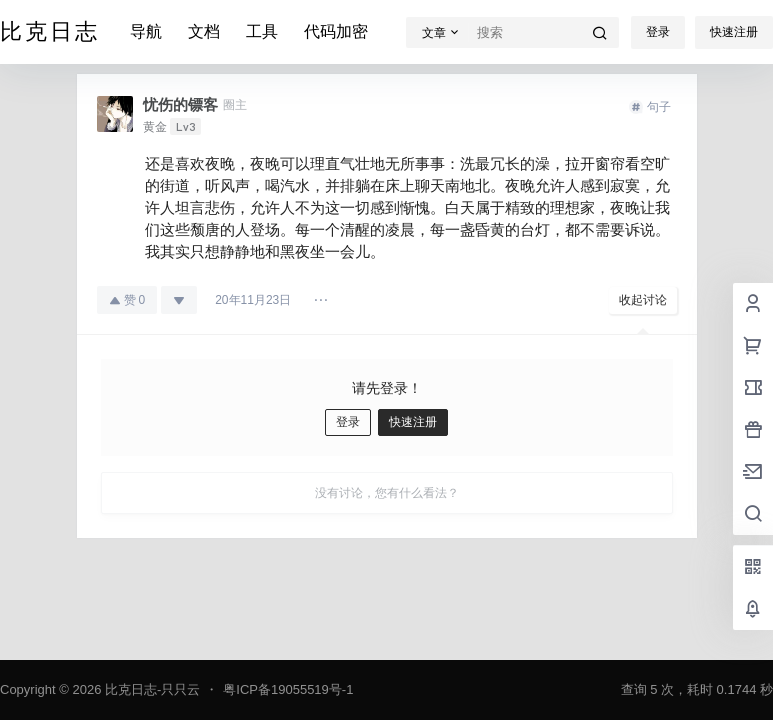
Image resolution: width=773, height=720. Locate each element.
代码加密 (336, 31)
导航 (146, 31)
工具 (262, 31)
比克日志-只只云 (150, 689)
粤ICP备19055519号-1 (288, 689)
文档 (204, 31)
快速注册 (734, 32)
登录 (658, 32)
